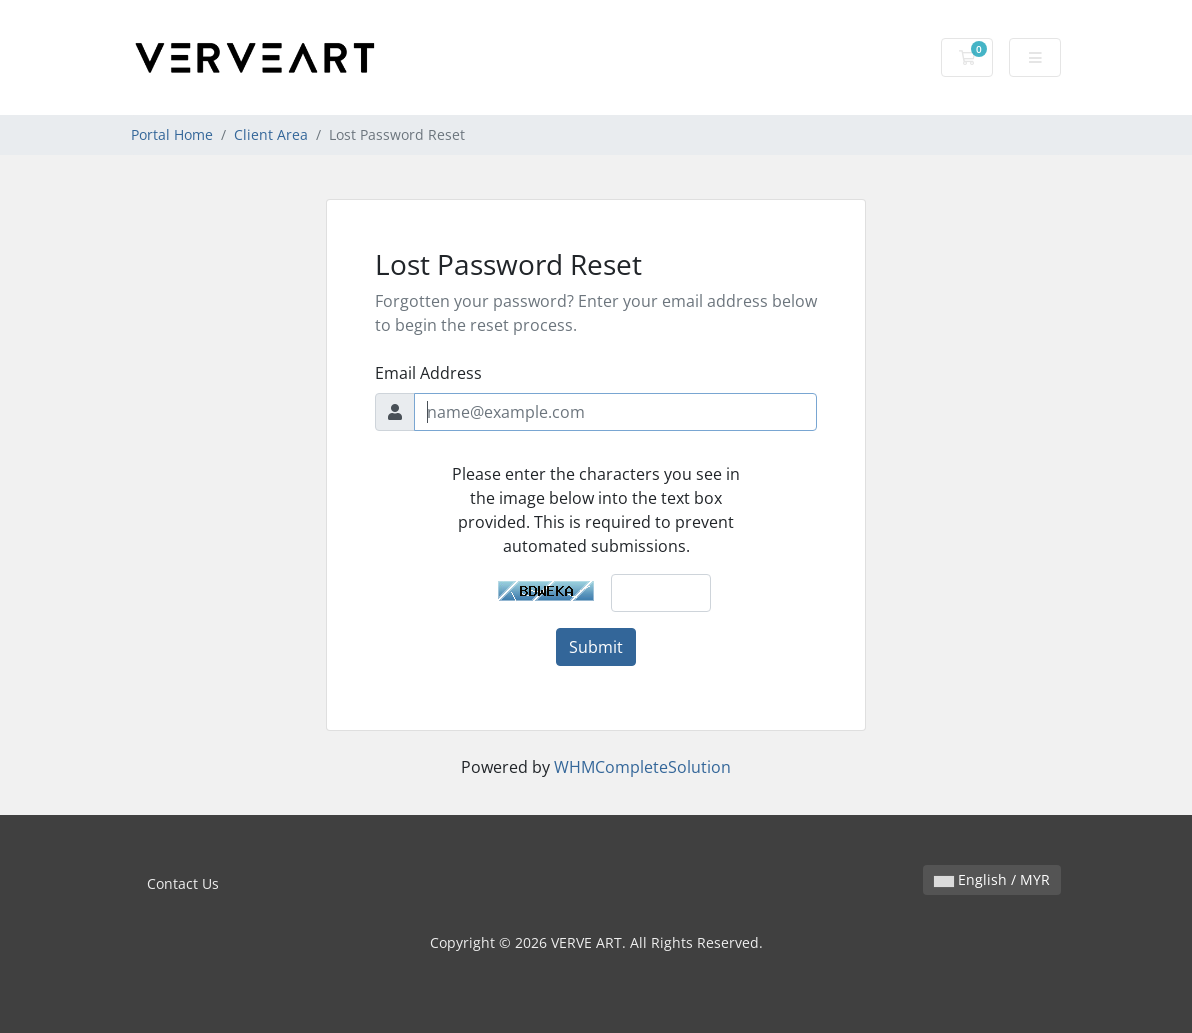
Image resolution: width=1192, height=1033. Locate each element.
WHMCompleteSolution (642, 767)
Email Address (428, 373)
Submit (596, 647)
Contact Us (183, 883)
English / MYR (992, 879)
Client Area (271, 134)
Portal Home (172, 134)
